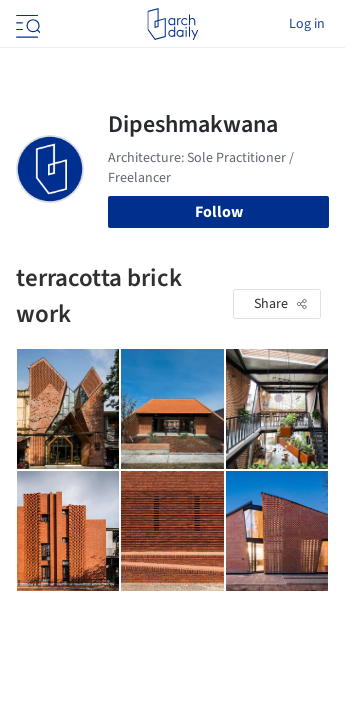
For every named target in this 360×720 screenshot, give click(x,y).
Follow (219, 212)
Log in (307, 24)
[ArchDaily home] (172, 24)
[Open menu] (26, 24)
